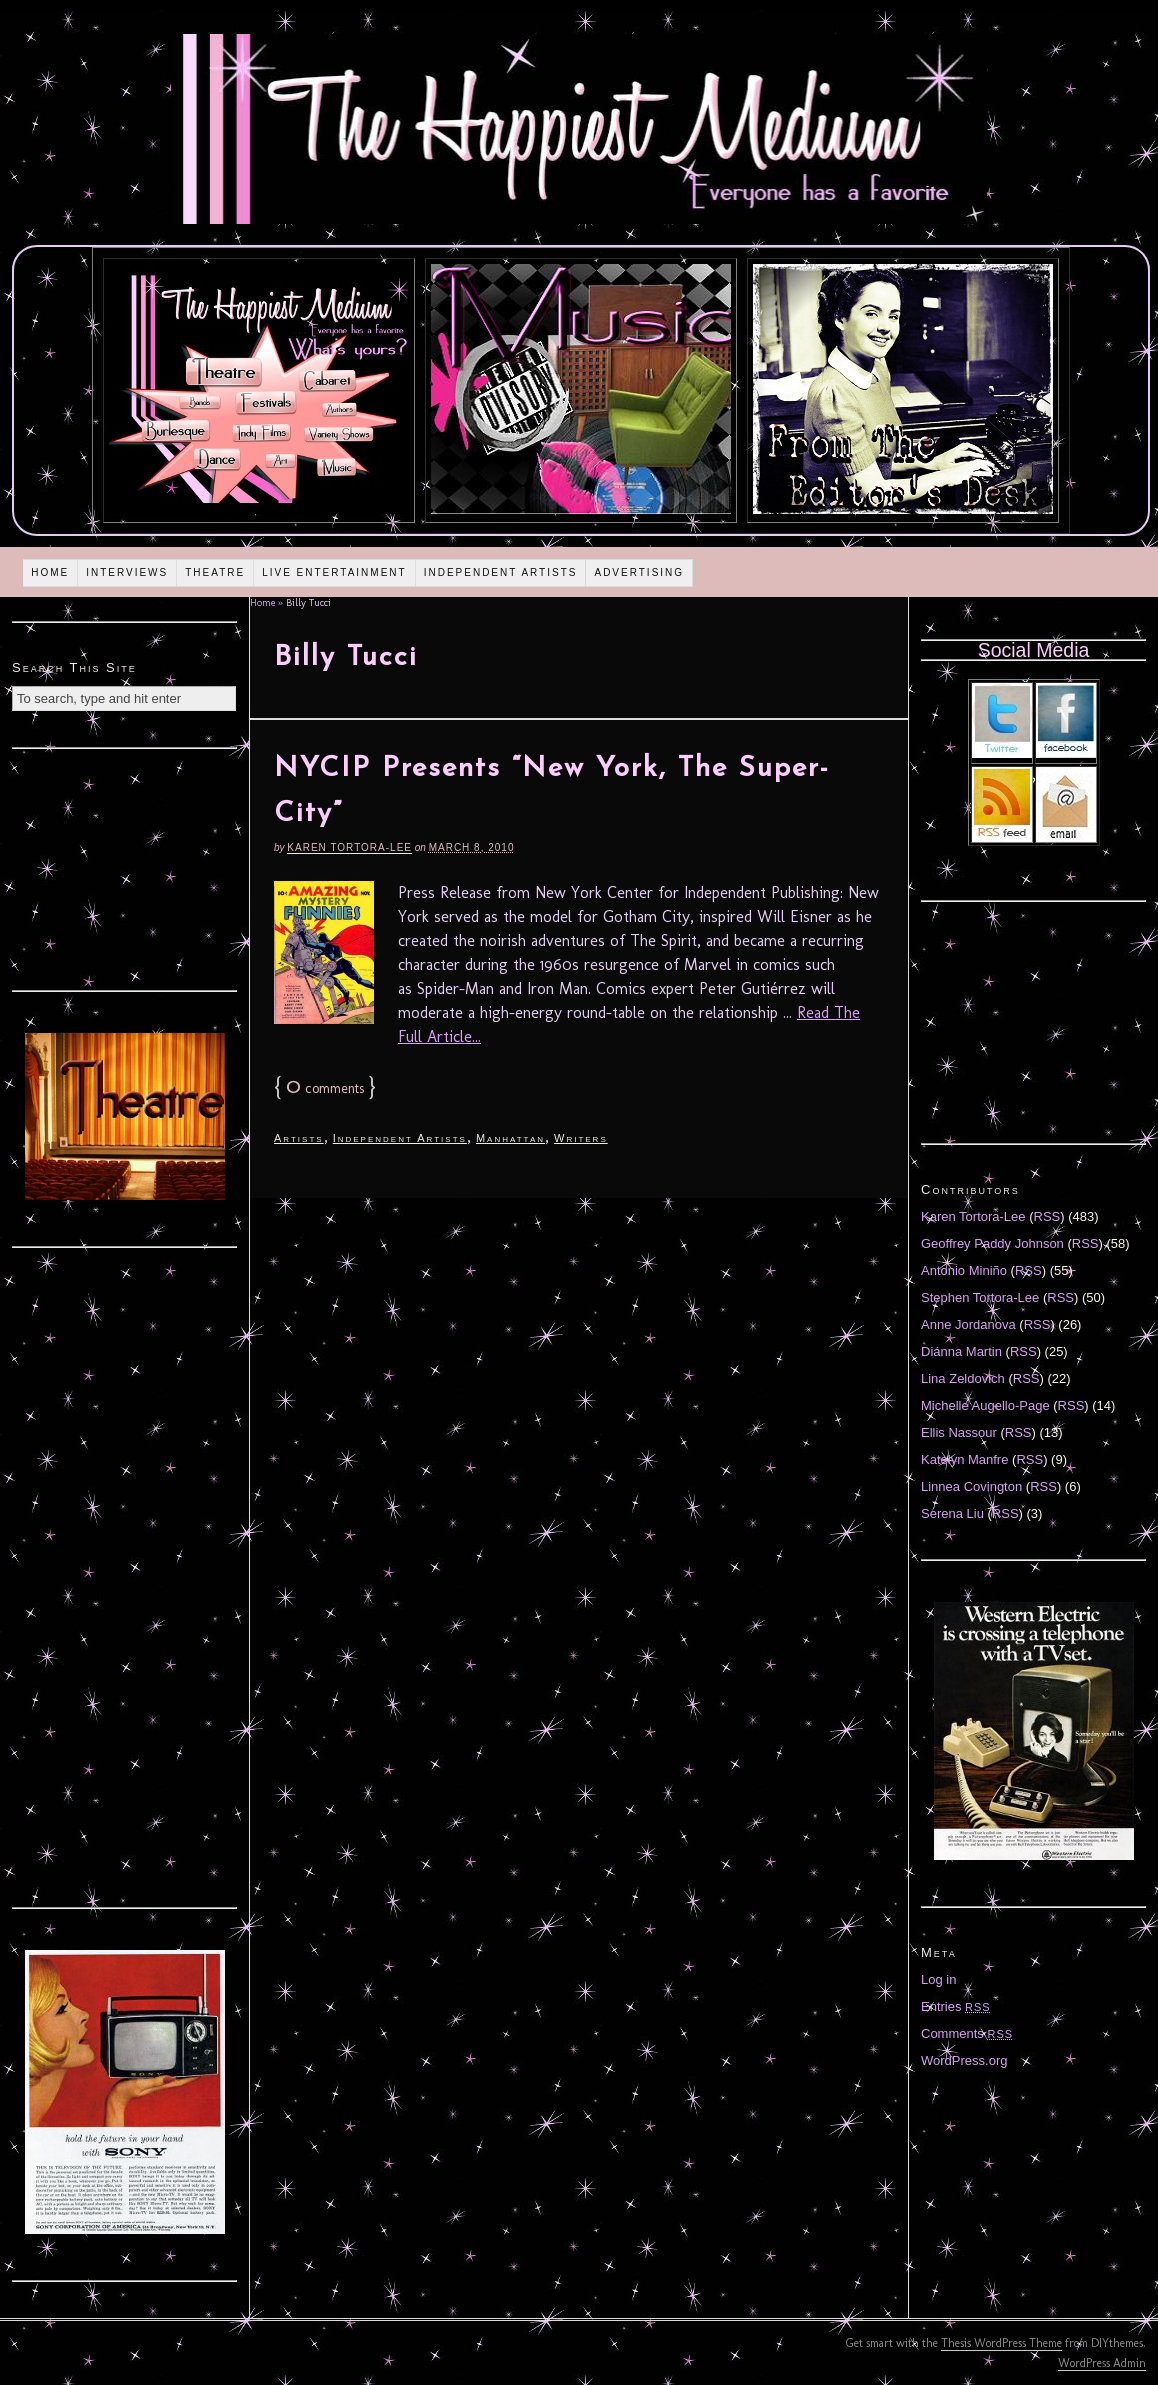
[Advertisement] (125, 867)
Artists (299, 1138)
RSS (1047, 1216)
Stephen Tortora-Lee (980, 1297)
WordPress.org (964, 2060)
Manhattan (510, 1138)
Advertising (639, 572)
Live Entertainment (334, 572)
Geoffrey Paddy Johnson (992, 1243)
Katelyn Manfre (964, 1459)
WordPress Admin (1102, 2363)
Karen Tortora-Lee (349, 847)
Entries (956, 2006)
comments (325, 1088)
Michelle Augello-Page (985, 1405)
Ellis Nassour (959, 1432)
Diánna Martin (961, 1351)
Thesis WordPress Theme (1001, 2343)
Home (50, 572)
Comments (967, 2033)
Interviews (127, 572)
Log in (938, 1979)
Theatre (215, 572)
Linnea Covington (971, 1486)
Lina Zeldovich (963, 1378)
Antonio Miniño (964, 1270)
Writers (581, 1138)
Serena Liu (952, 1513)
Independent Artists (501, 572)
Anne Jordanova (968, 1324)
